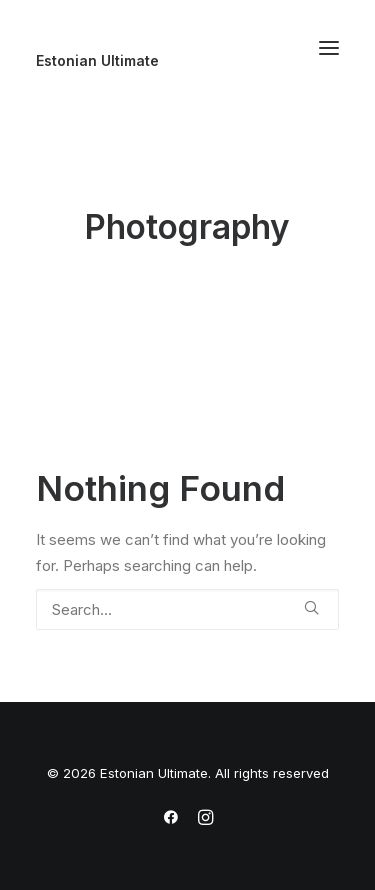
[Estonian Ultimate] (187, 61)
